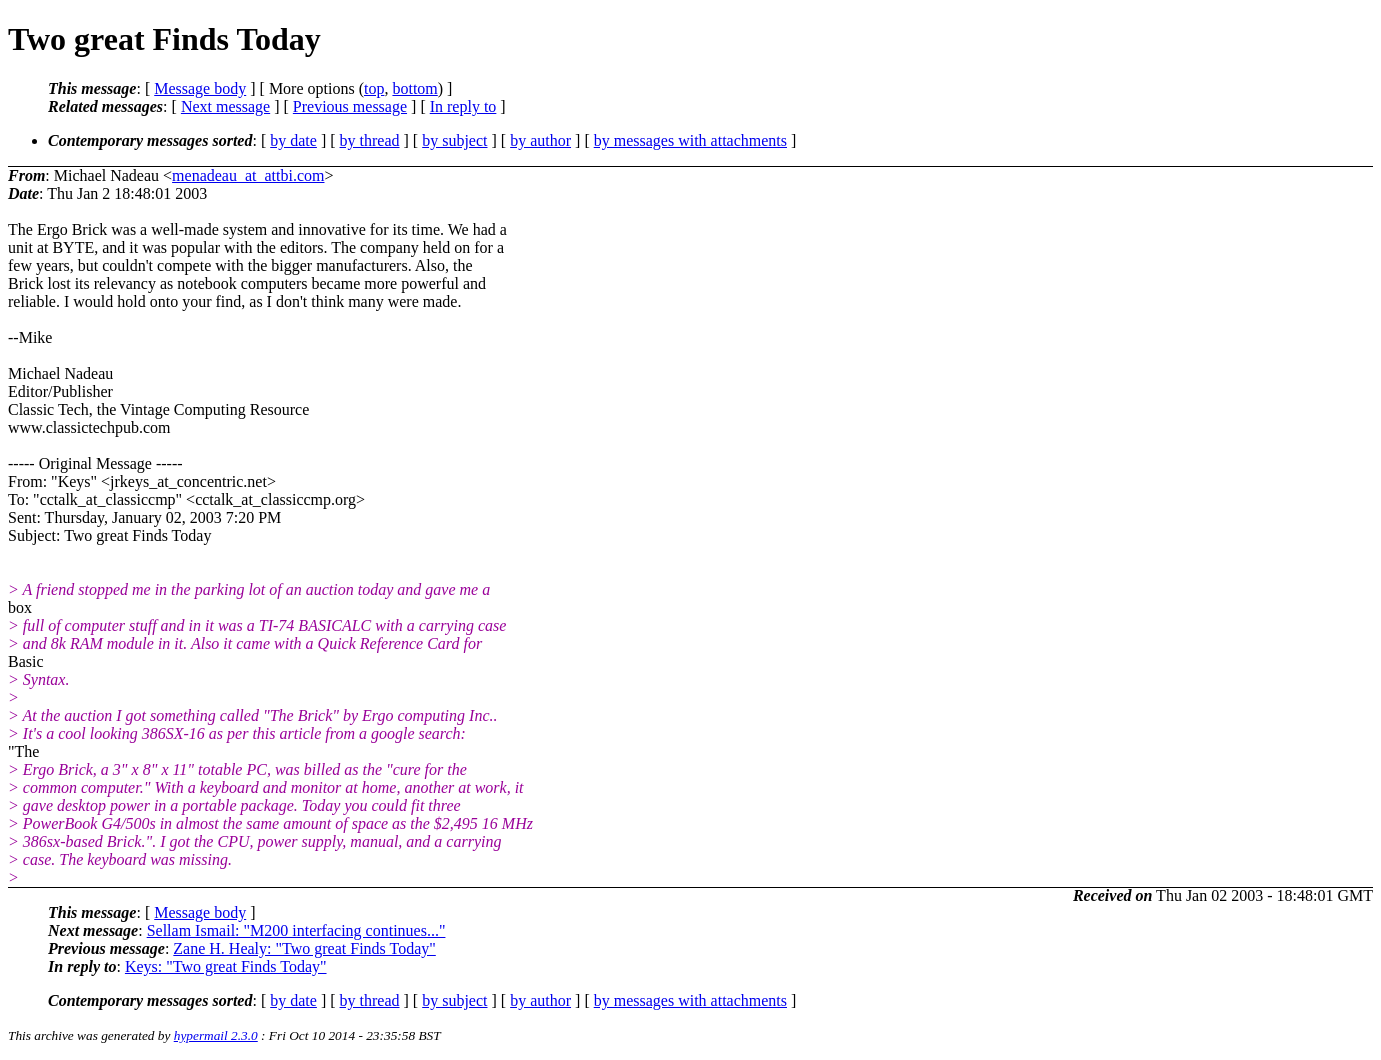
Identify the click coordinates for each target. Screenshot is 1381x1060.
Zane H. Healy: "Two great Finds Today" (304, 948)
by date (293, 140)
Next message (225, 106)
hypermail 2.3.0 (216, 1035)
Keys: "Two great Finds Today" (226, 966)
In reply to (463, 106)
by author (540, 140)
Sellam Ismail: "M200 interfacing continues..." (296, 930)
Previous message (350, 106)
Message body (200, 88)
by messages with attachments (690, 140)
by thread (370, 140)
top (374, 88)
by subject (454, 140)
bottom (414, 88)
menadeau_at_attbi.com (248, 175)
